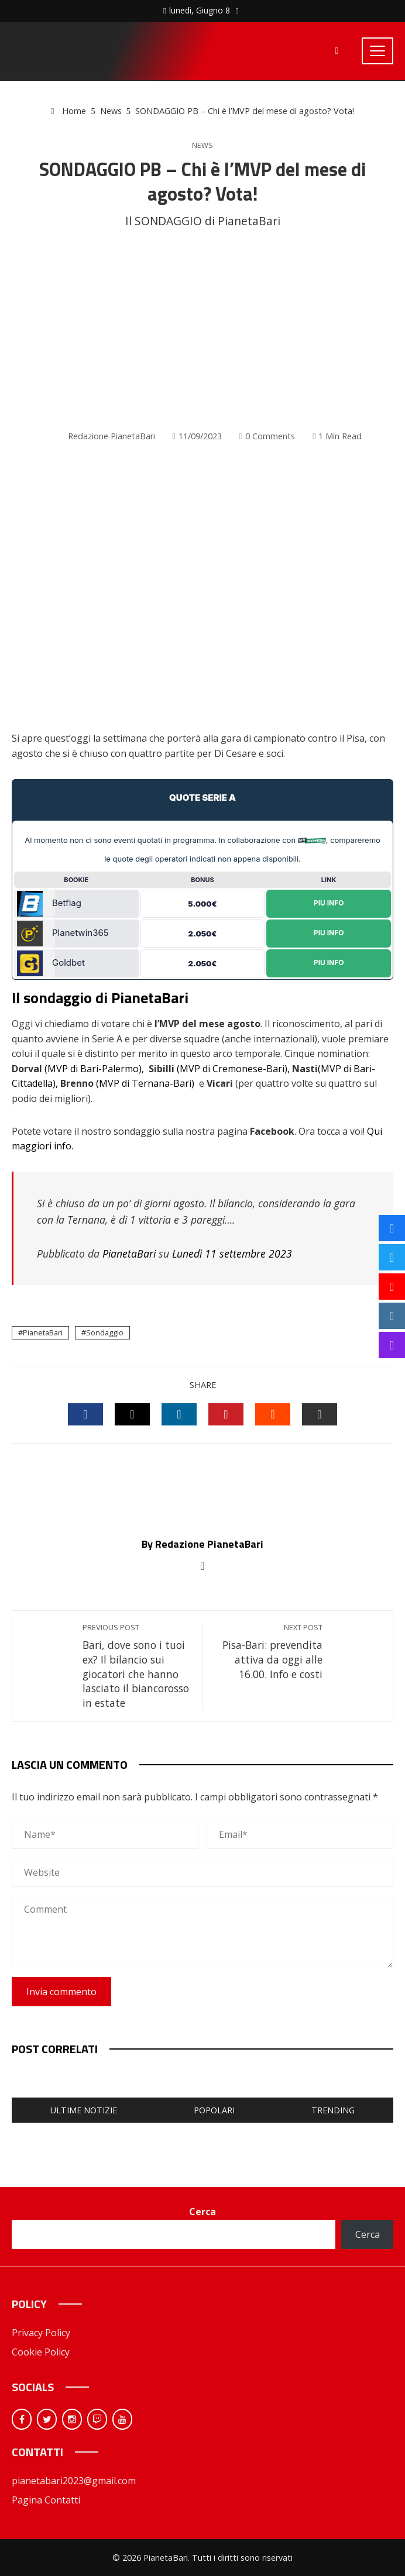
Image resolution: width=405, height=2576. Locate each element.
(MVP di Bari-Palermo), (94, 1068)
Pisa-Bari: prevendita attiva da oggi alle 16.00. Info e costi (268, 1651)
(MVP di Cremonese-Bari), (233, 1068)
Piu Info (329, 902)
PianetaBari (129, 1253)
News (202, 145)
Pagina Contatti (46, 2500)
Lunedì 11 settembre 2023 (232, 1253)
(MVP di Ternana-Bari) (145, 1083)
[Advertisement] (202, 329)
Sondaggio (104, 1332)
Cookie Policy (41, 2352)
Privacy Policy (41, 2332)
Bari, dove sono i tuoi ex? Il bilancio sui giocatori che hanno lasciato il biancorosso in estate (137, 1666)
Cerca (202, 2211)
